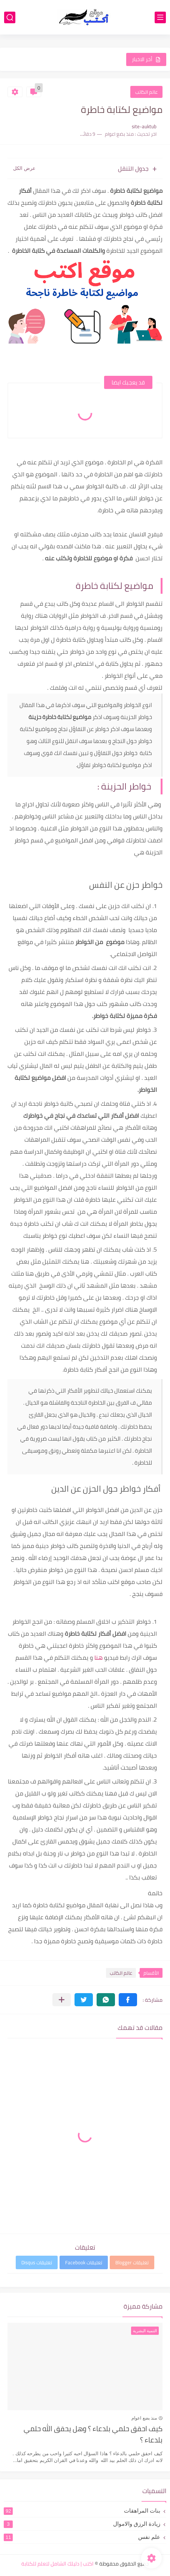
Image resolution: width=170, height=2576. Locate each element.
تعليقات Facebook (83, 2262)
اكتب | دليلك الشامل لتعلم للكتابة (57, 2563)
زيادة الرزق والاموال (82, 2523)
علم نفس (82, 2537)
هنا (98, 1657)
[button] (128, 1999)
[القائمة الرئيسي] (160, 17)
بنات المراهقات (82, 2510)
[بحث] (9, 17)
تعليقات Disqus (36, 2262)
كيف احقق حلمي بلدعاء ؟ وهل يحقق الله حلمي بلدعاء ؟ (93, 2435)
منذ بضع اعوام (144, 2418)
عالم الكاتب (146, 91)
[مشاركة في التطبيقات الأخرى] (61, 1999)
